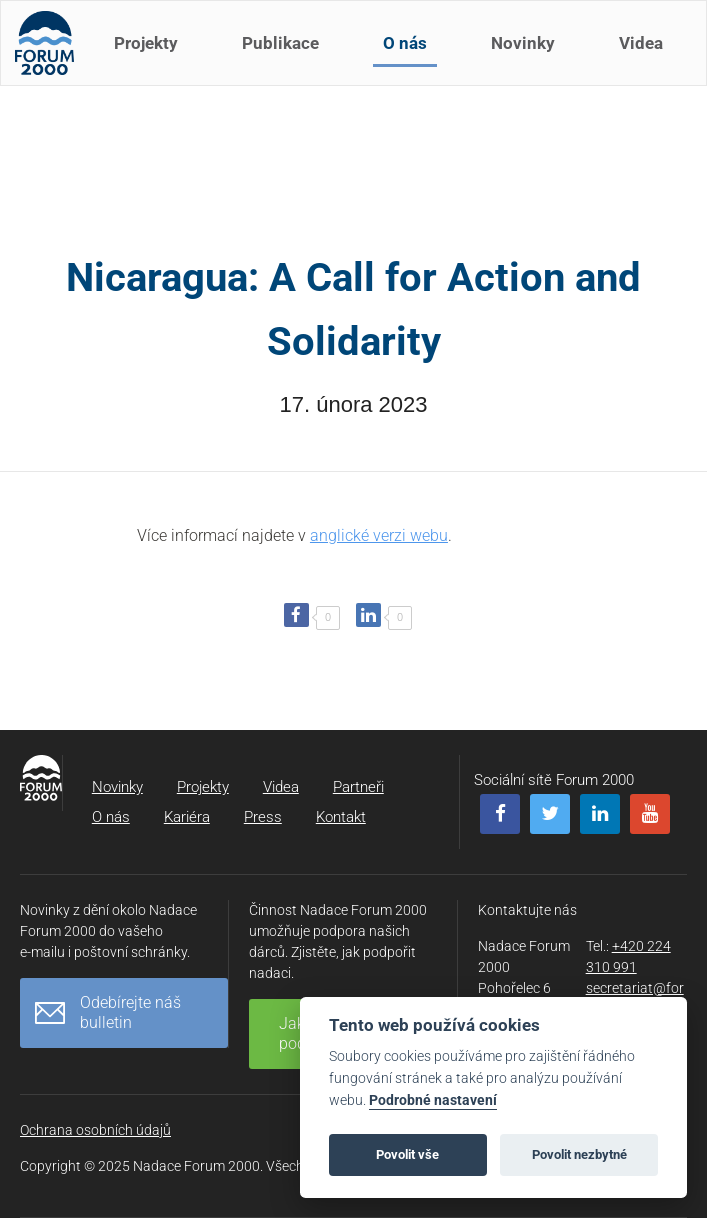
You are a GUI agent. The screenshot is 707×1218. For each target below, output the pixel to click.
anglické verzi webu (379, 535)
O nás (411, 58)
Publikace (286, 58)
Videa (647, 58)
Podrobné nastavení (433, 1100)
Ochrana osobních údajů (95, 1130)
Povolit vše (407, 1154)
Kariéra (187, 817)
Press (263, 817)
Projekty (152, 58)
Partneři (358, 787)
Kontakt (341, 817)
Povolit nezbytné (579, 1154)
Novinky (529, 58)
